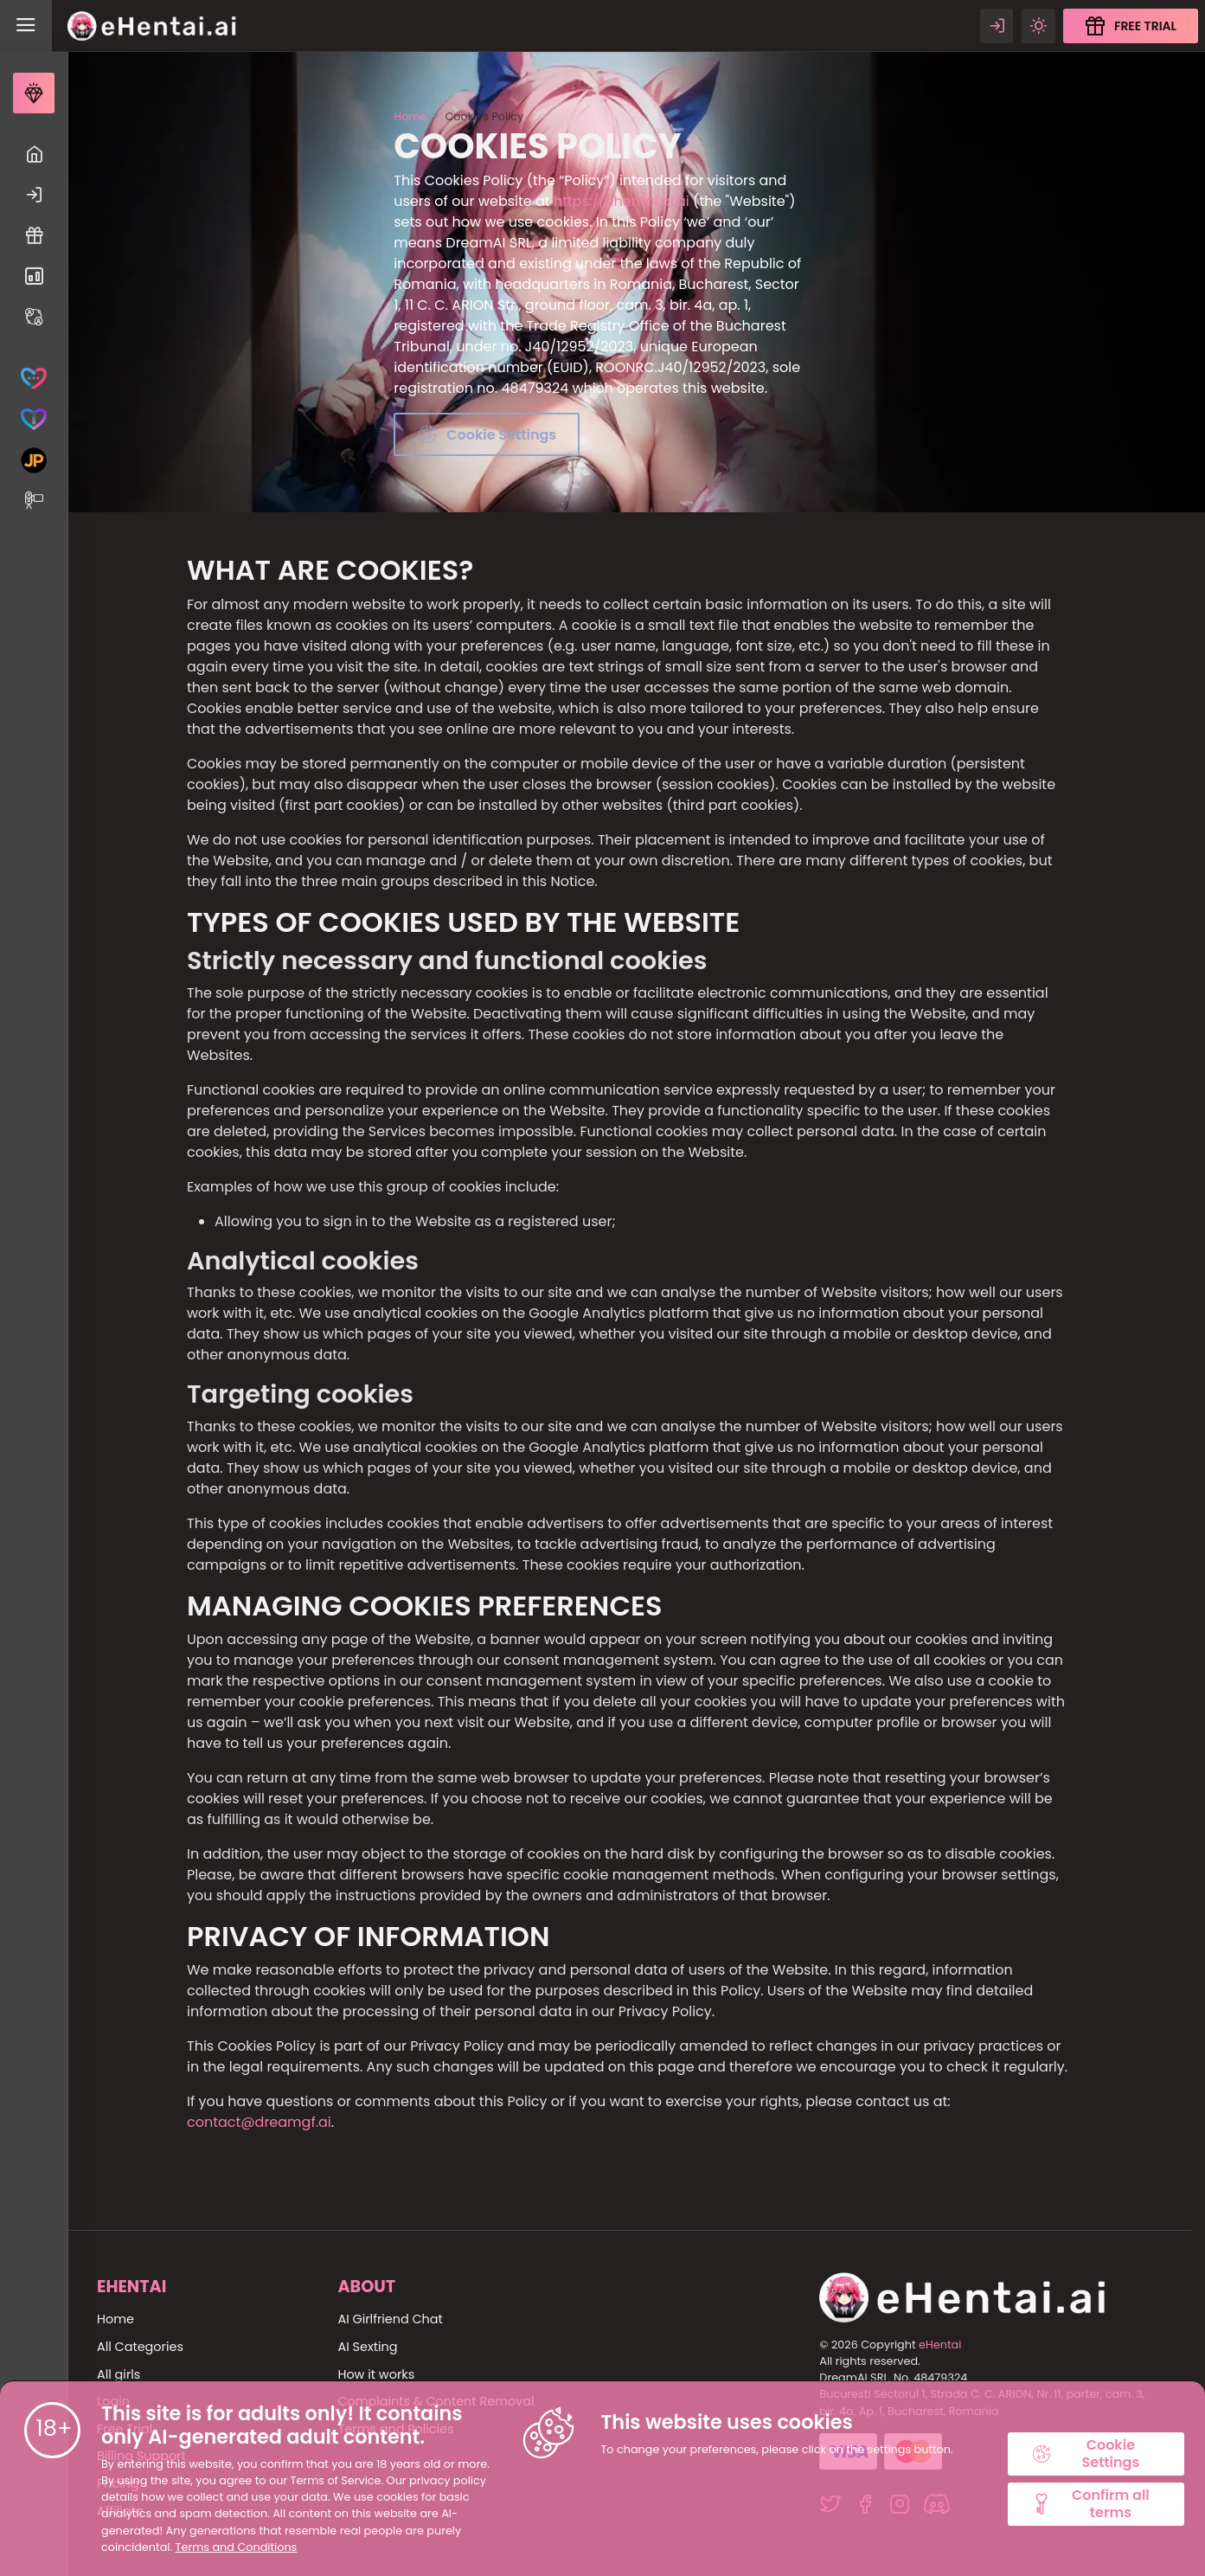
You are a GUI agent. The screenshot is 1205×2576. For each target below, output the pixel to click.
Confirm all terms (1090, 2503)
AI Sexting (367, 2346)
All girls (118, 2374)
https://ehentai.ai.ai (621, 201)
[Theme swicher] (1038, 26)
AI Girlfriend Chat (389, 2319)
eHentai (940, 2344)
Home (410, 116)
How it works (375, 2374)
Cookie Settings (1085, 2453)
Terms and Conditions (237, 2547)
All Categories (140, 2346)
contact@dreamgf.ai (259, 2122)
